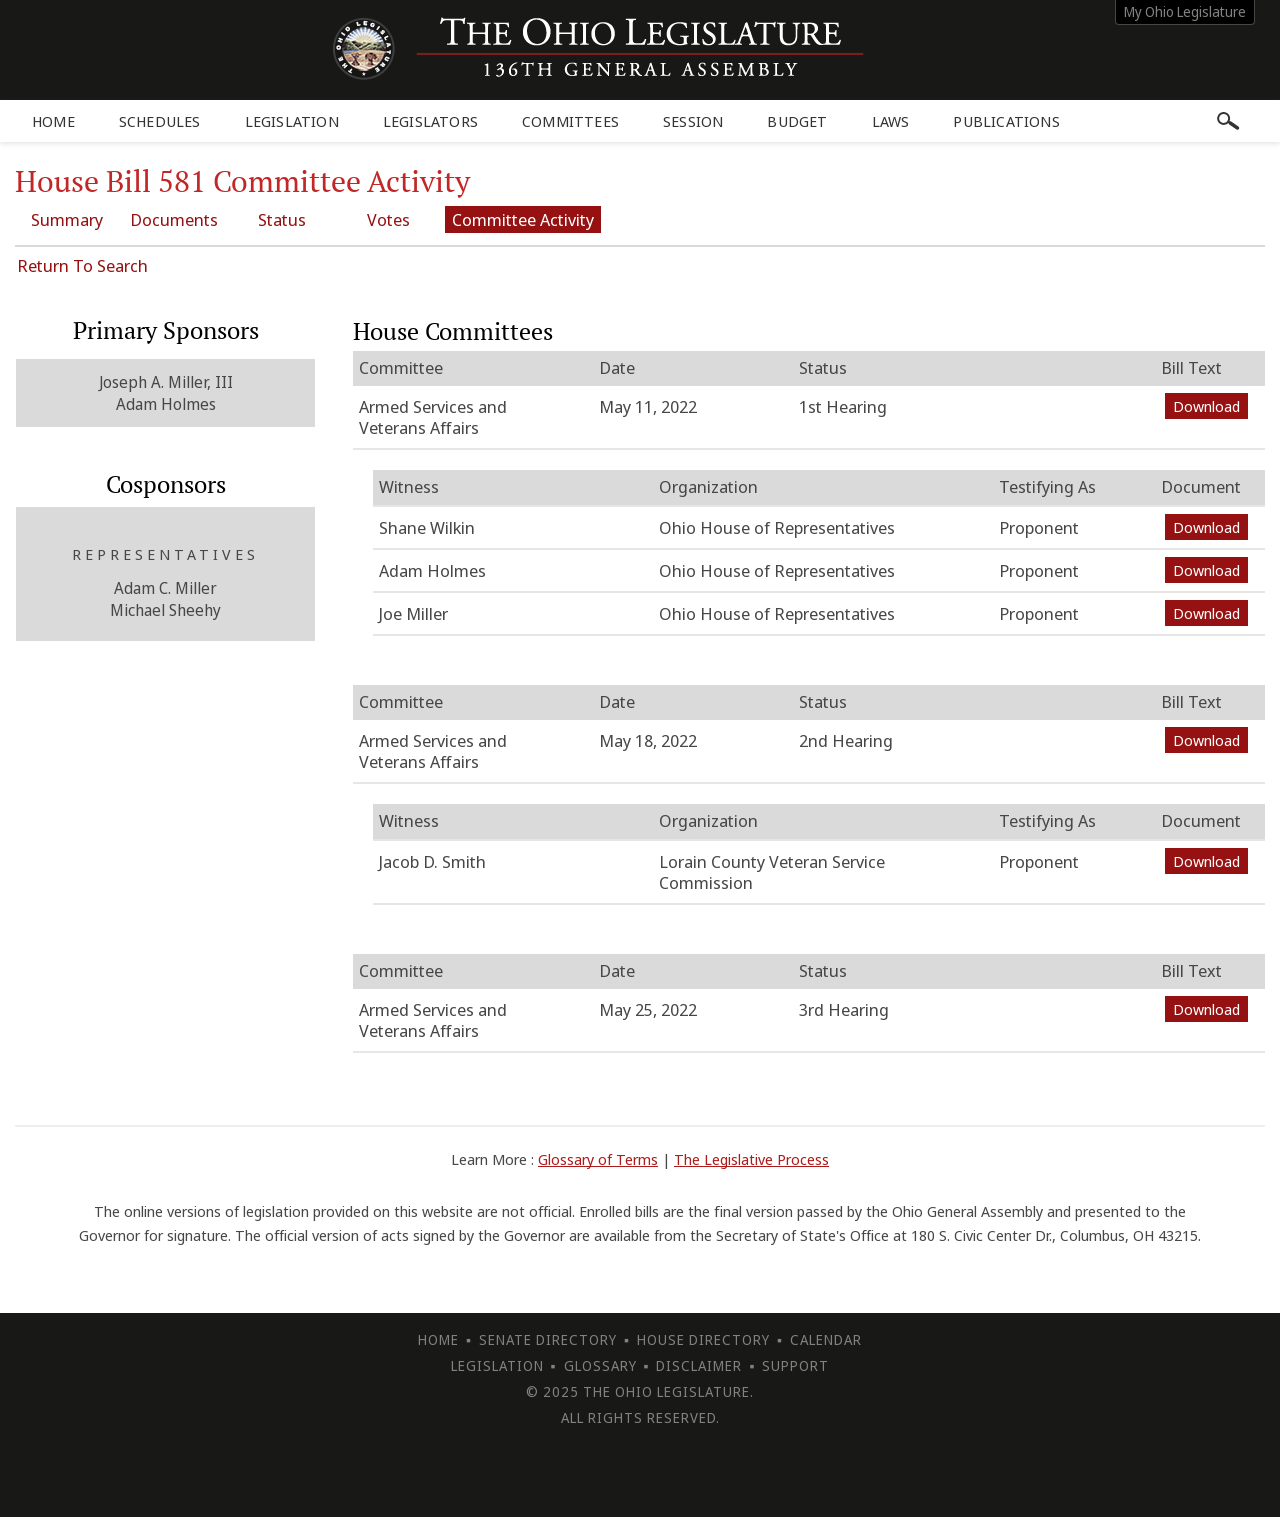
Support (795, 1365)
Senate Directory (548, 1339)
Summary (67, 219)
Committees (570, 121)
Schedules (160, 121)
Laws (891, 121)
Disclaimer (699, 1365)
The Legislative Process (751, 1159)
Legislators (430, 121)
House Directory (703, 1339)
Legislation (292, 121)
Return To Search (82, 265)
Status (283, 219)
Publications (1006, 121)
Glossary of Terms (598, 1159)
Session (693, 121)
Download (1206, 406)
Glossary (600, 1365)
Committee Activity (525, 219)
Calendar (826, 1339)
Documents (175, 219)
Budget (797, 121)
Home (53, 121)
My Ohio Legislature (1185, 11)
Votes (390, 219)
